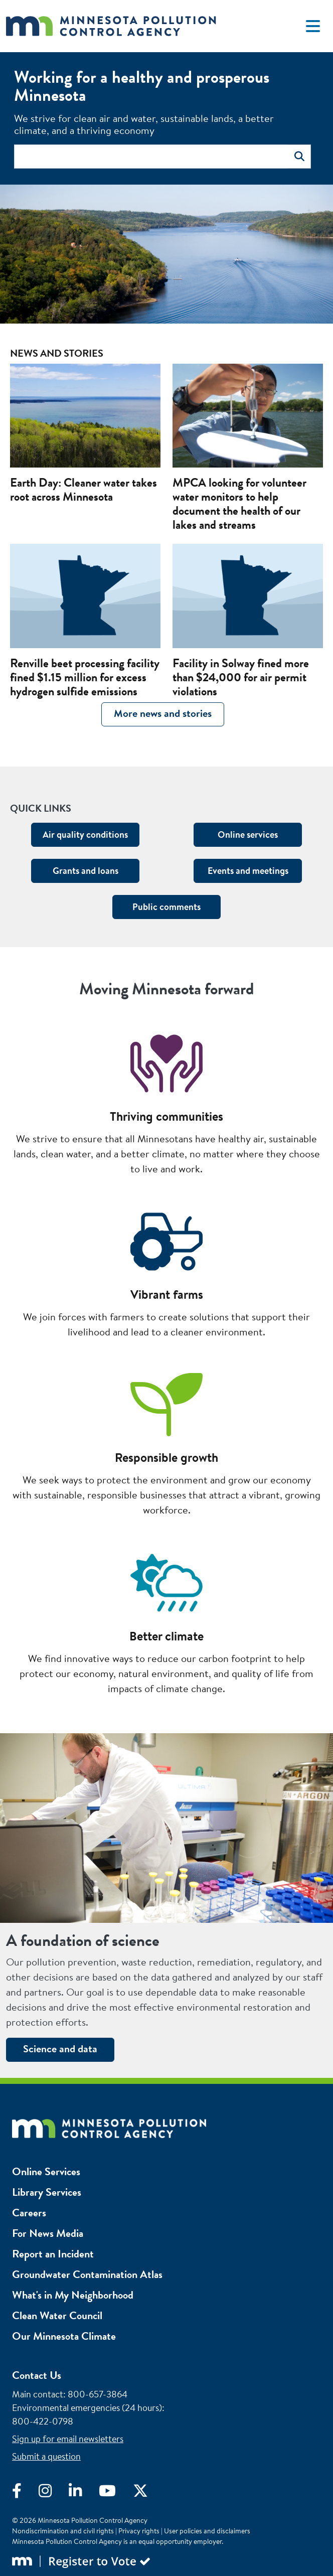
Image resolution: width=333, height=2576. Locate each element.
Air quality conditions (85, 834)
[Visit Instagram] (54, 2493)
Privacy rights (138, 2531)
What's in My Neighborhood (72, 2295)
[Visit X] (148, 2493)
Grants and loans (85, 870)
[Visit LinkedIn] (84, 2493)
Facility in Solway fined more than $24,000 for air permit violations (241, 677)
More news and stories (163, 713)
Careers (29, 2212)
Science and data (60, 2048)
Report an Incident (53, 2253)
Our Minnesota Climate (64, 2336)
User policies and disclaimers (207, 2531)
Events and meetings (248, 870)
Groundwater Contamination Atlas (87, 2274)
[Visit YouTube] (116, 2493)
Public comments (166, 906)
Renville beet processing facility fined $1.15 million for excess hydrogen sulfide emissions (84, 677)
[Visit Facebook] (25, 2493)
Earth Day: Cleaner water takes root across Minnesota (83, 489)
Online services (248, 834)
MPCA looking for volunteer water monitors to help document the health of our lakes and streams (239, 503)
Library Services (46, 2192)
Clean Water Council (57, 2315)
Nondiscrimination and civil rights (63, 2531)
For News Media (47, 2233)
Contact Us (36, 2375)
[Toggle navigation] (313, 26)
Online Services (46, 2171)
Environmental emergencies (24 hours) (87, 2407)
